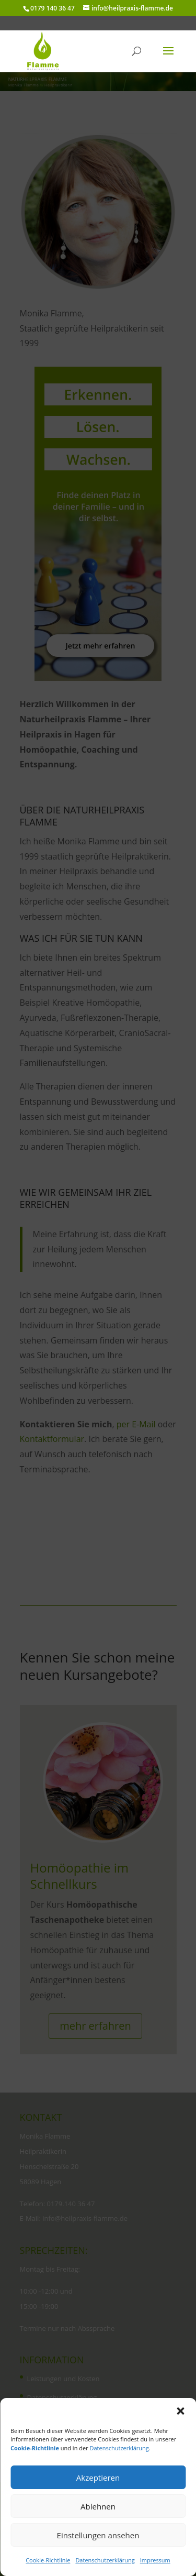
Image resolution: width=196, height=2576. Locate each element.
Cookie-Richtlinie (48, 2560)
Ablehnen (98, 2506)
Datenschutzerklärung (119, 2448)
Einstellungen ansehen (98, 2535)
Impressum (155, 2560)
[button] (180, 2411)
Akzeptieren (98, 2477)
